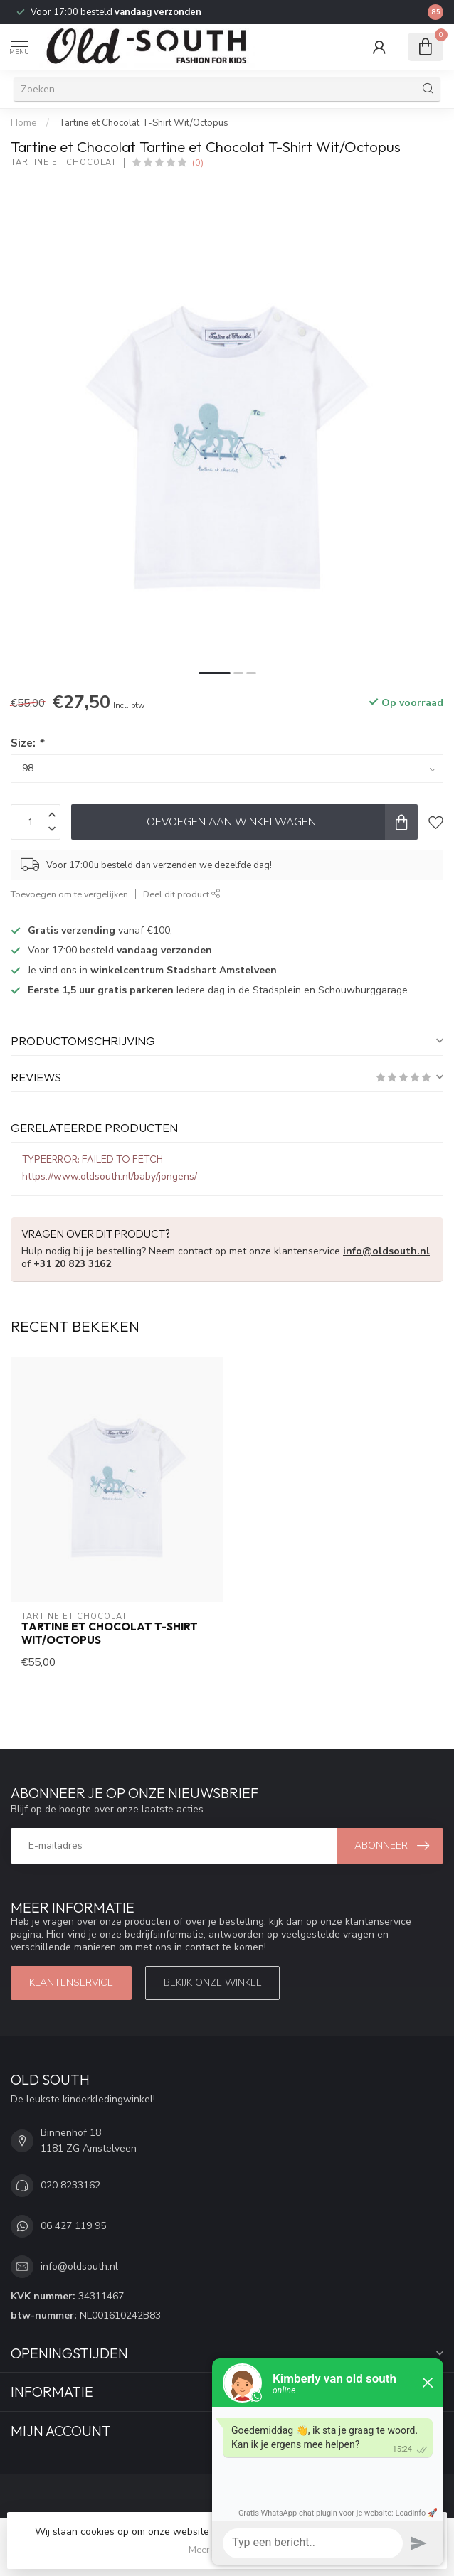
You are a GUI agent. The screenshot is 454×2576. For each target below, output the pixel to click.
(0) (198, 162)
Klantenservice (71, 1982)
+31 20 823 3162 (72, 1264)
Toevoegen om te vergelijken (69, 894)
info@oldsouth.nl (386, 1251)
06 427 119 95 (73, 2226)
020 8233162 (70, 2185)
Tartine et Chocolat (64, 162)
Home (24, 123)
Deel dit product (182, 894)
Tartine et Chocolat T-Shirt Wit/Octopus (143, 123)
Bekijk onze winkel (212, 1982)
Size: (27, 742)
